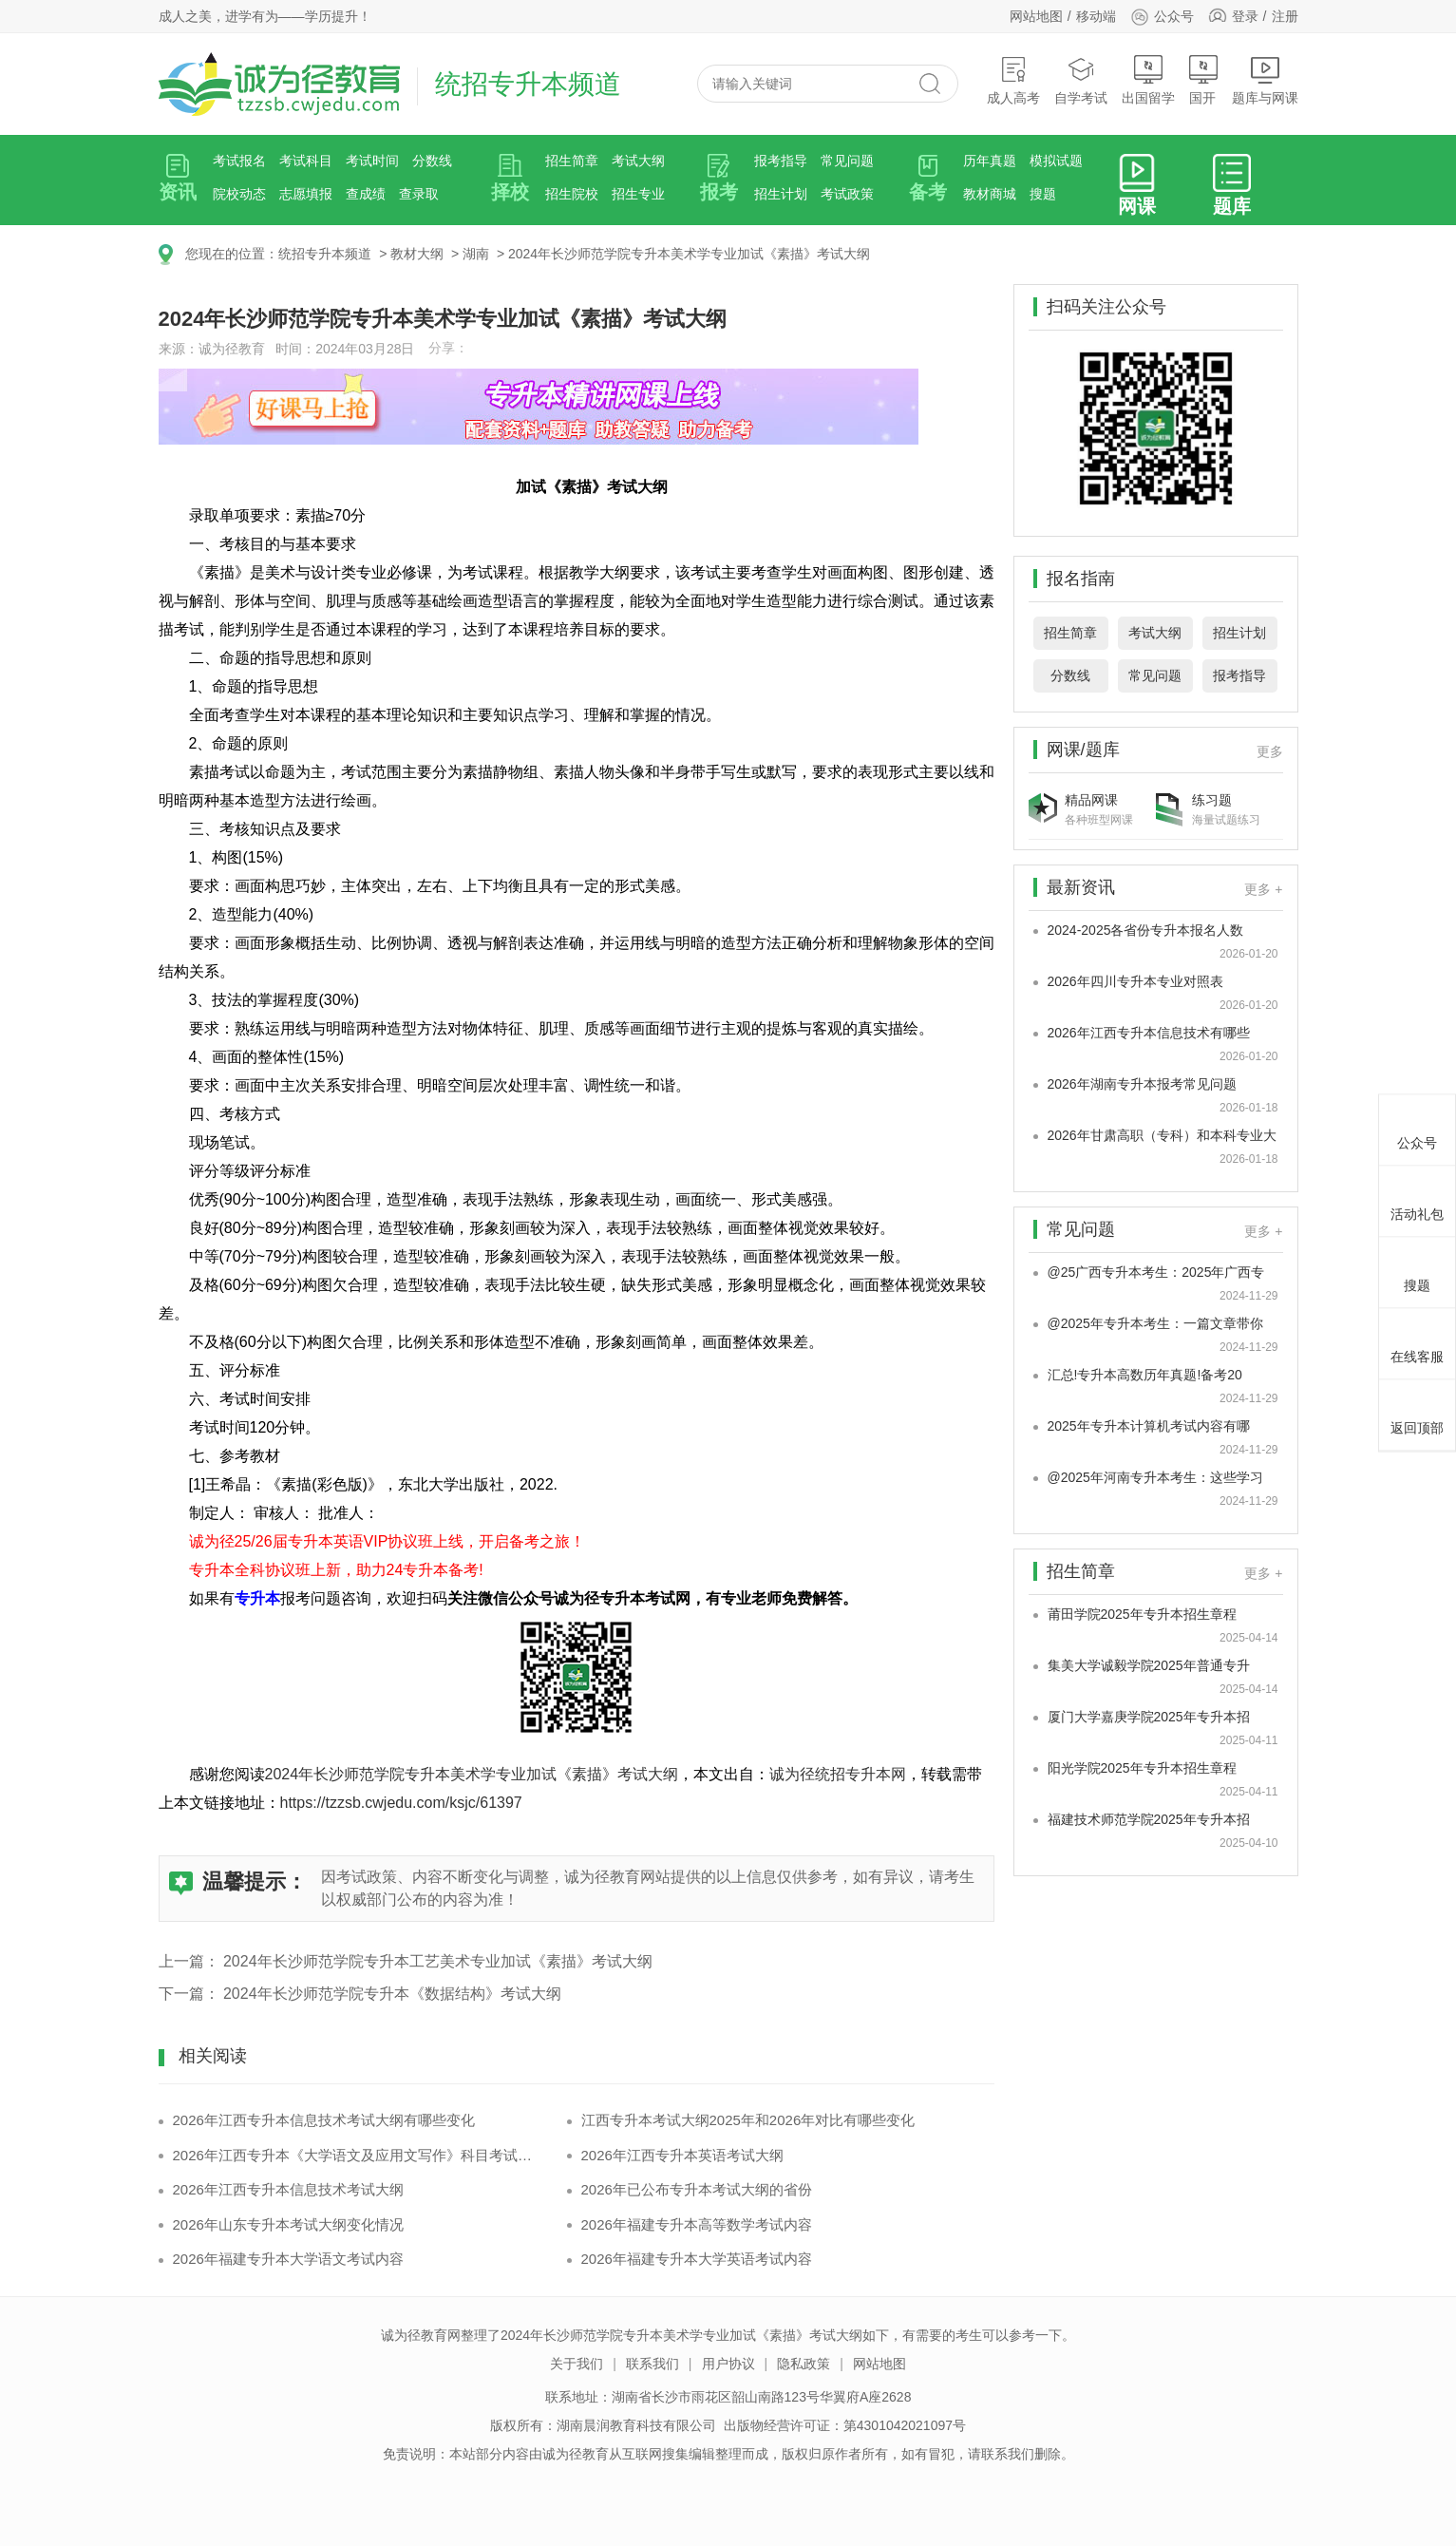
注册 (1285, 16)
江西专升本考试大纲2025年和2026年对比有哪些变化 (748, 2120)
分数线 (432, 160)
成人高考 (1013, 80)
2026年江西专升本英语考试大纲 (682, 2155)
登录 (1245, 16)
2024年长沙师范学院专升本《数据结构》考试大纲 (392, 1994)
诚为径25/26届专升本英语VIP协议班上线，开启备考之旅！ (387, 1541)
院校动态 (239, 193)
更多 (1270, 751)
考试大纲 (638, 160)
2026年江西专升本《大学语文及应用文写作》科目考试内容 (356, 2155)
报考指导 (780, 160)
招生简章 (571, 160)
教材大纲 (417, 253)
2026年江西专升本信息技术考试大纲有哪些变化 (324, 2120)
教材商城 (989, 193)
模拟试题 (1056, 160)
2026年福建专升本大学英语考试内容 (696, 2259)
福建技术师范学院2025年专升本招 (1149, 1819)
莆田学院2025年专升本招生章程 (1142, 1614)
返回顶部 (1417, 1412)
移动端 (1096, 16)
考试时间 (372, 160)
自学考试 (1080, 80)
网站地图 (1036, 16)
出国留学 (1148, 80)
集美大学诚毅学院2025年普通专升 (1149, 1665)
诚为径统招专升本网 (837, 1774)
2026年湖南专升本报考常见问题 (1142, 1084)
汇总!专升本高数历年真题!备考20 (1145, 1374)
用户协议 (728, 2363)
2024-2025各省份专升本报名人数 (1146, 930)
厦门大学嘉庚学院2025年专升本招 (1149, 1716)
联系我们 (652, 2363)
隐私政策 (803, 2363)
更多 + (1263, 889)
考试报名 (239, 160)
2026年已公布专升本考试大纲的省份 (696, 2189)
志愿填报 (305, 193)
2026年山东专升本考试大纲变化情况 (288, 2224)
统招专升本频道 (324, 253)
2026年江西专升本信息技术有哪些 (1149, 1032)
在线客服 (1417, 1341)
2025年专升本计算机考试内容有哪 (1149, 1426)
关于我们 (576, 2363)
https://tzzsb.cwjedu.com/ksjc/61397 (401, 1803)
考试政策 (847, 193)
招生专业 (638, 193)
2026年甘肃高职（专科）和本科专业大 (1162, 1135)
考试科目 (305, 160)
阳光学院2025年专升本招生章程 (1142, 1768)
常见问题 (847, 160)
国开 (1203, 80)
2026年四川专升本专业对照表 (1135, 981)
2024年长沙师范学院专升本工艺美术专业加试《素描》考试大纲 (437, 1961)
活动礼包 (1417, 1199)
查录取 (419, 193)
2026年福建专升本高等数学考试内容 (696, 2224)
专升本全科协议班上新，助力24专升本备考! (336, 1570)
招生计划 (780, 193)
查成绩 (366, 193)
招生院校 (571, 193)
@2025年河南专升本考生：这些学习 (1155, 1477)
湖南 (476, 253)
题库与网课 (1265, 80)
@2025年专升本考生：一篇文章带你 (1155, 1323)
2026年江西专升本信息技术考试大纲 (288, 2189)
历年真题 (989, 160)
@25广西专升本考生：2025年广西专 (1156, 1272)
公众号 (1162, 16)
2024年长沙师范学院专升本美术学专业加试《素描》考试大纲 (689, 253)
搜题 (1043, 193)
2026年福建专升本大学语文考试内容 (288, 2259)
